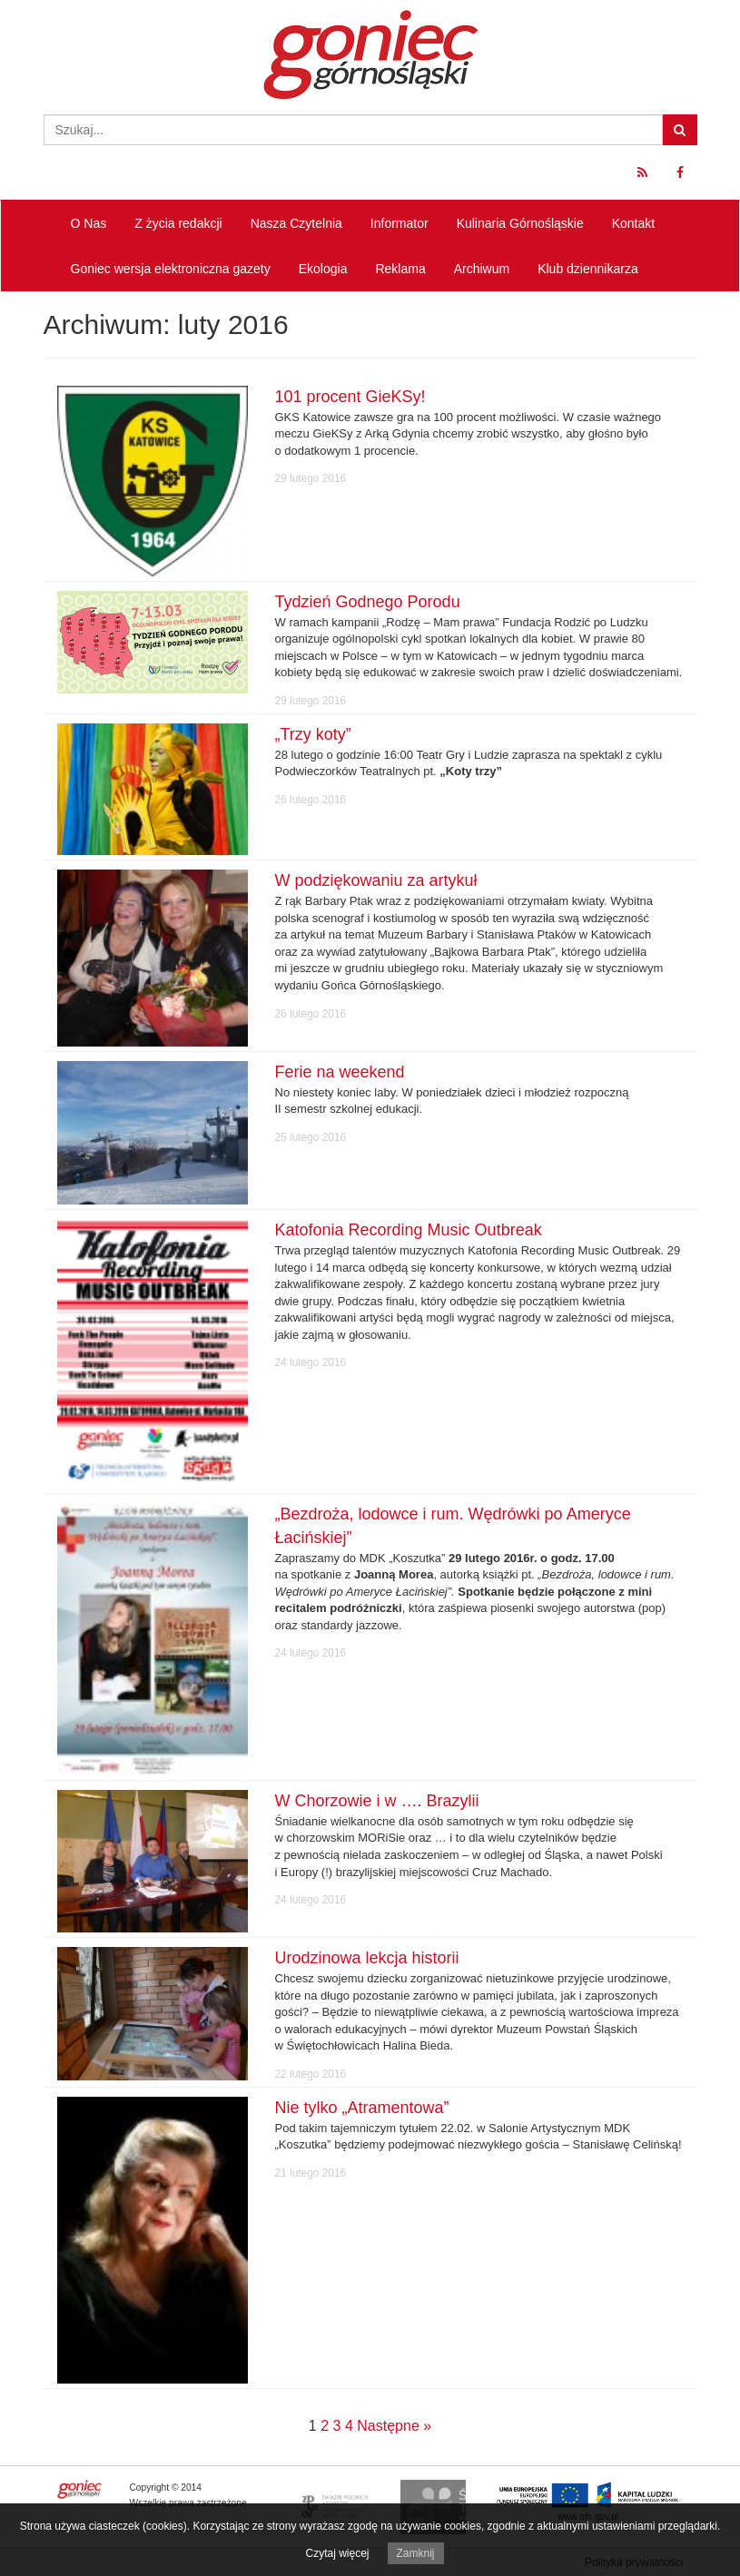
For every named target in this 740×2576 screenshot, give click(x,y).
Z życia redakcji (178, 223)
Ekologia (323, 268)
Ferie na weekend (340, 1072)
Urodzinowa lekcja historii (367, 1958)
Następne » (394, 2425)
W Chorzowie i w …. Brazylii (377, 1801)
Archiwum (481, 268)
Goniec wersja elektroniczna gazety (171, 268)
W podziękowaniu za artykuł (376, 880)
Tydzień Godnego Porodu (367, 602)
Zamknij (416, 2553)
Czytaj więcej (337, 2553)
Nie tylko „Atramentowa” (362, 2108)
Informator (399, 223)
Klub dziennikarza (588, 268)
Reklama (400, 268)
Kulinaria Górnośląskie (520, 223)
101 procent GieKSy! (350, 397)
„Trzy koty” (313, 734)
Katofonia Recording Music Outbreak (408, 1230)
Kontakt (633, 223)
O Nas (89, 223)
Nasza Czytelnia (296, 223)
